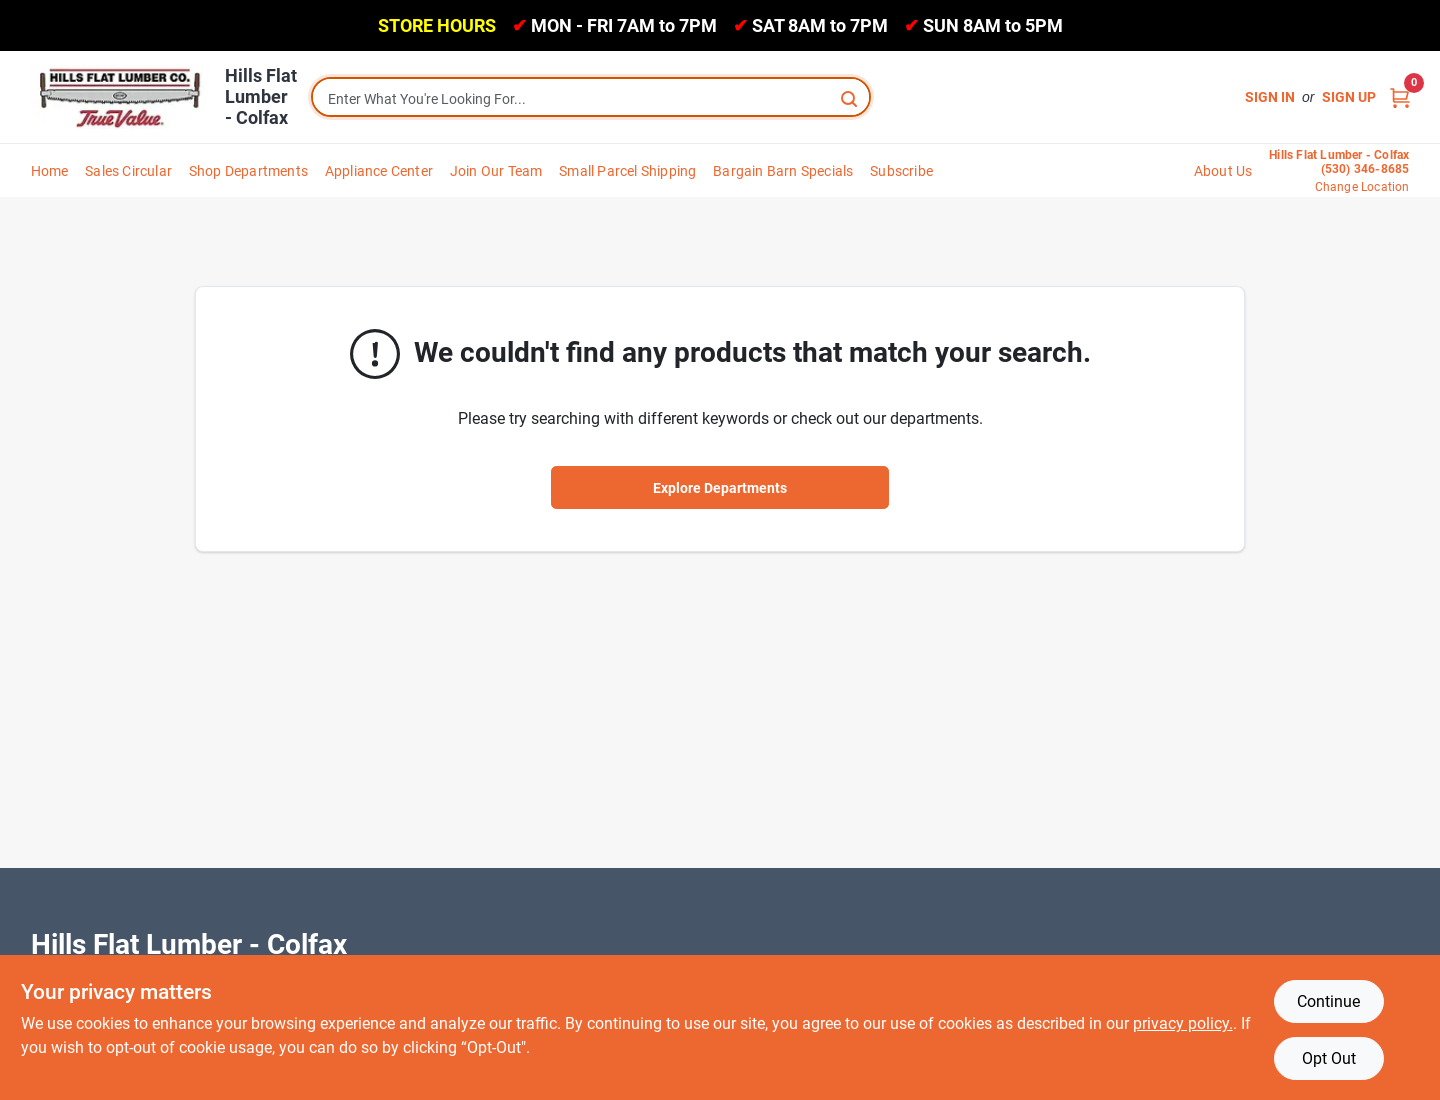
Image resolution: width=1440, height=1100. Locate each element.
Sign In (1270, 97)
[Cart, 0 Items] (1400, 97)
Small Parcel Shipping (627, 171)
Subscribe (901, 171)
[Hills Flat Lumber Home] (121, 97)
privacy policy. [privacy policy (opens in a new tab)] (1183, 1023)
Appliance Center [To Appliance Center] (379, 171)
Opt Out (1329, 1058)
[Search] (850, 97)
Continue (1328, 1001)
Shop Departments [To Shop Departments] (248, 171)
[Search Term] (591, 99)
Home (50, 171)
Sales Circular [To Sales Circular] (128, 171)
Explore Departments (720, 488)
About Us (1223, 171)
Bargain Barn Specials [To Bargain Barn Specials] (783, 171)
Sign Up (1349, 97)
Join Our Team (496, 171)
